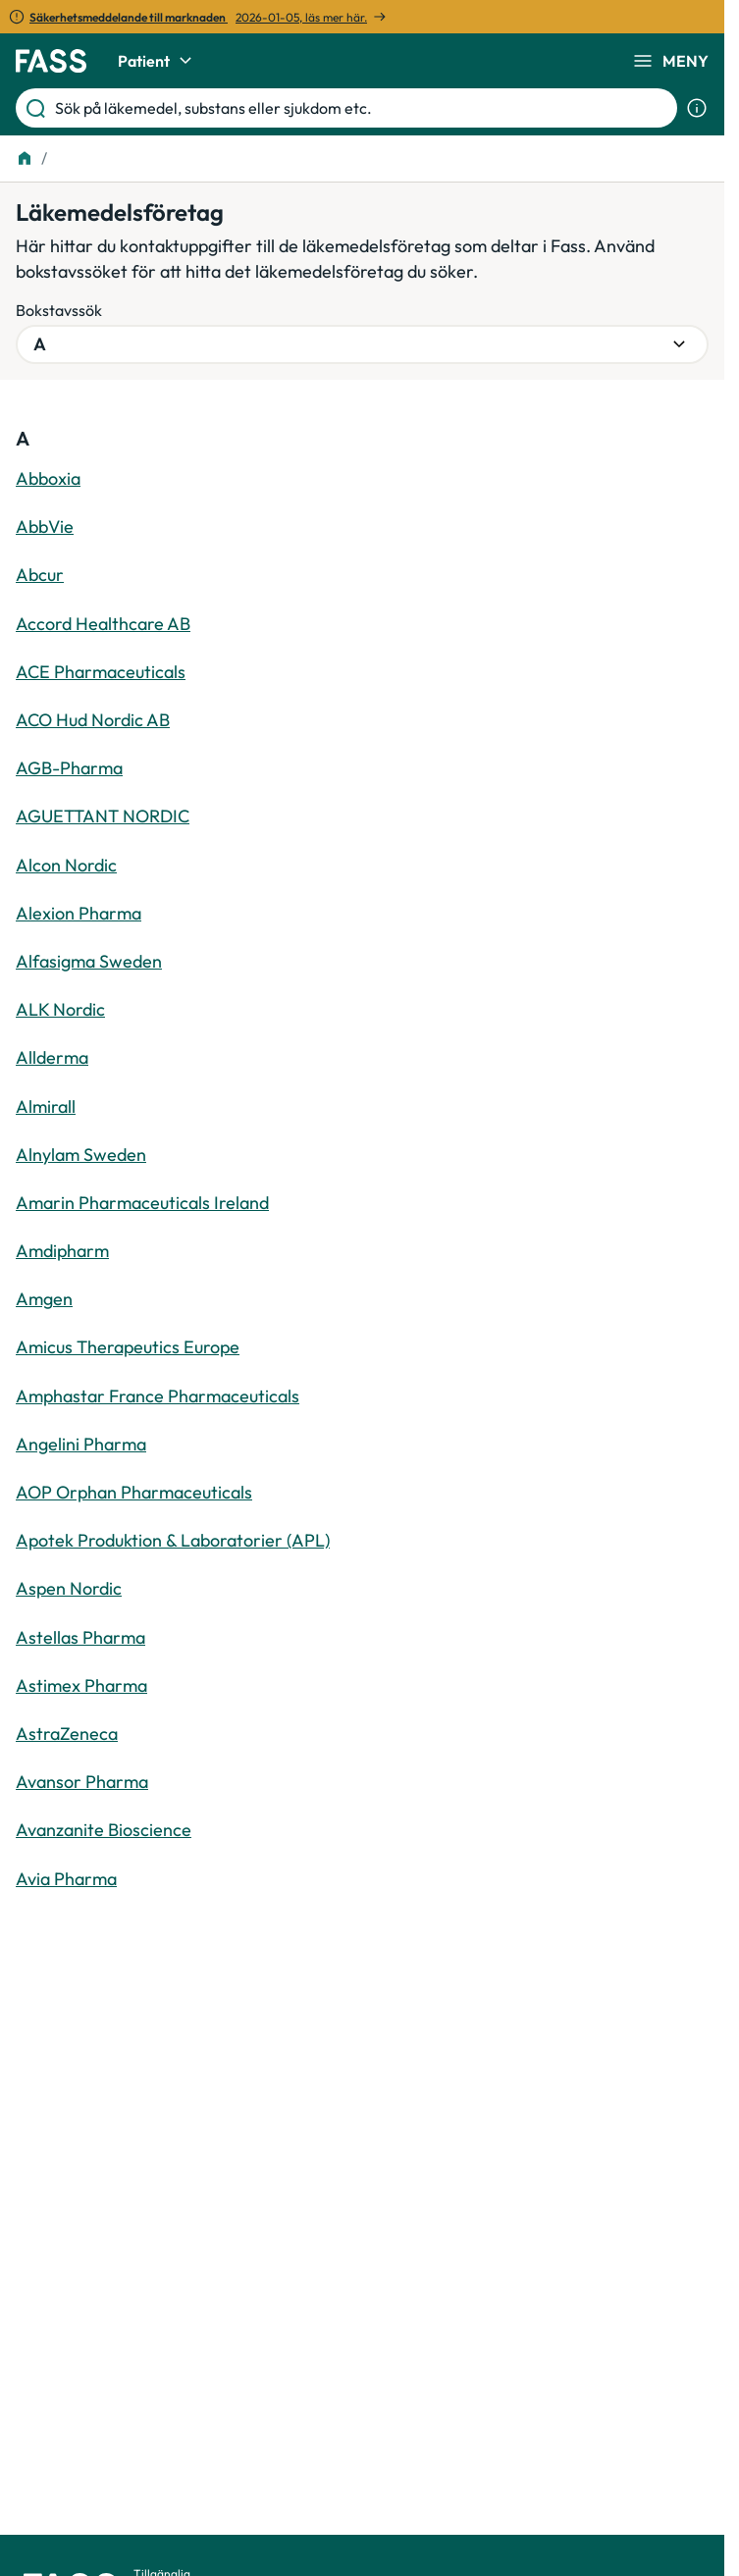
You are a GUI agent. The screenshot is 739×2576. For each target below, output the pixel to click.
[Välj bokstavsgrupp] (362, 344)
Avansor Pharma (82, 1781)
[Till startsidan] (24, 158)
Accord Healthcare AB (103, 623)
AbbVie (45, 526)
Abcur (40, 574)
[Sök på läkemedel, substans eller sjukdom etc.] (362, 108)
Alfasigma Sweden (89, 961)
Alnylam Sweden (81, 1154)
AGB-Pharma (69, 768)
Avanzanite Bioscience (103, 1829)
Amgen (44, 1299)
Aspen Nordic (69, 1588)
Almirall (46, 1106)
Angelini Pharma (81, 1444)
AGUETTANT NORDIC (102, 816)
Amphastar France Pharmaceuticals (157, 1396)
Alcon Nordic (66, 865)
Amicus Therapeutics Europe (127, 1347)
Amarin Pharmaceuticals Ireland (142, 1202)
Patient (157, 61)
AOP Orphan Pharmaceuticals (134, 1492)
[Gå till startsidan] (51, 60)
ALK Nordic (60, 1009)
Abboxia (48, 478)
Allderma (52, 1057)
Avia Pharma (66, 1878)
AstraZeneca (67, 1733)
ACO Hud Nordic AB (93, 720)
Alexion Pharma (78, 913)
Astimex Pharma (81, 1685)
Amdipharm (62, 1250)
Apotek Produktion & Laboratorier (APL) (173, 1540)
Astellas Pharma (80, 1637)
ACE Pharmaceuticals (100, 671)
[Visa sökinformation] (697, 108)
